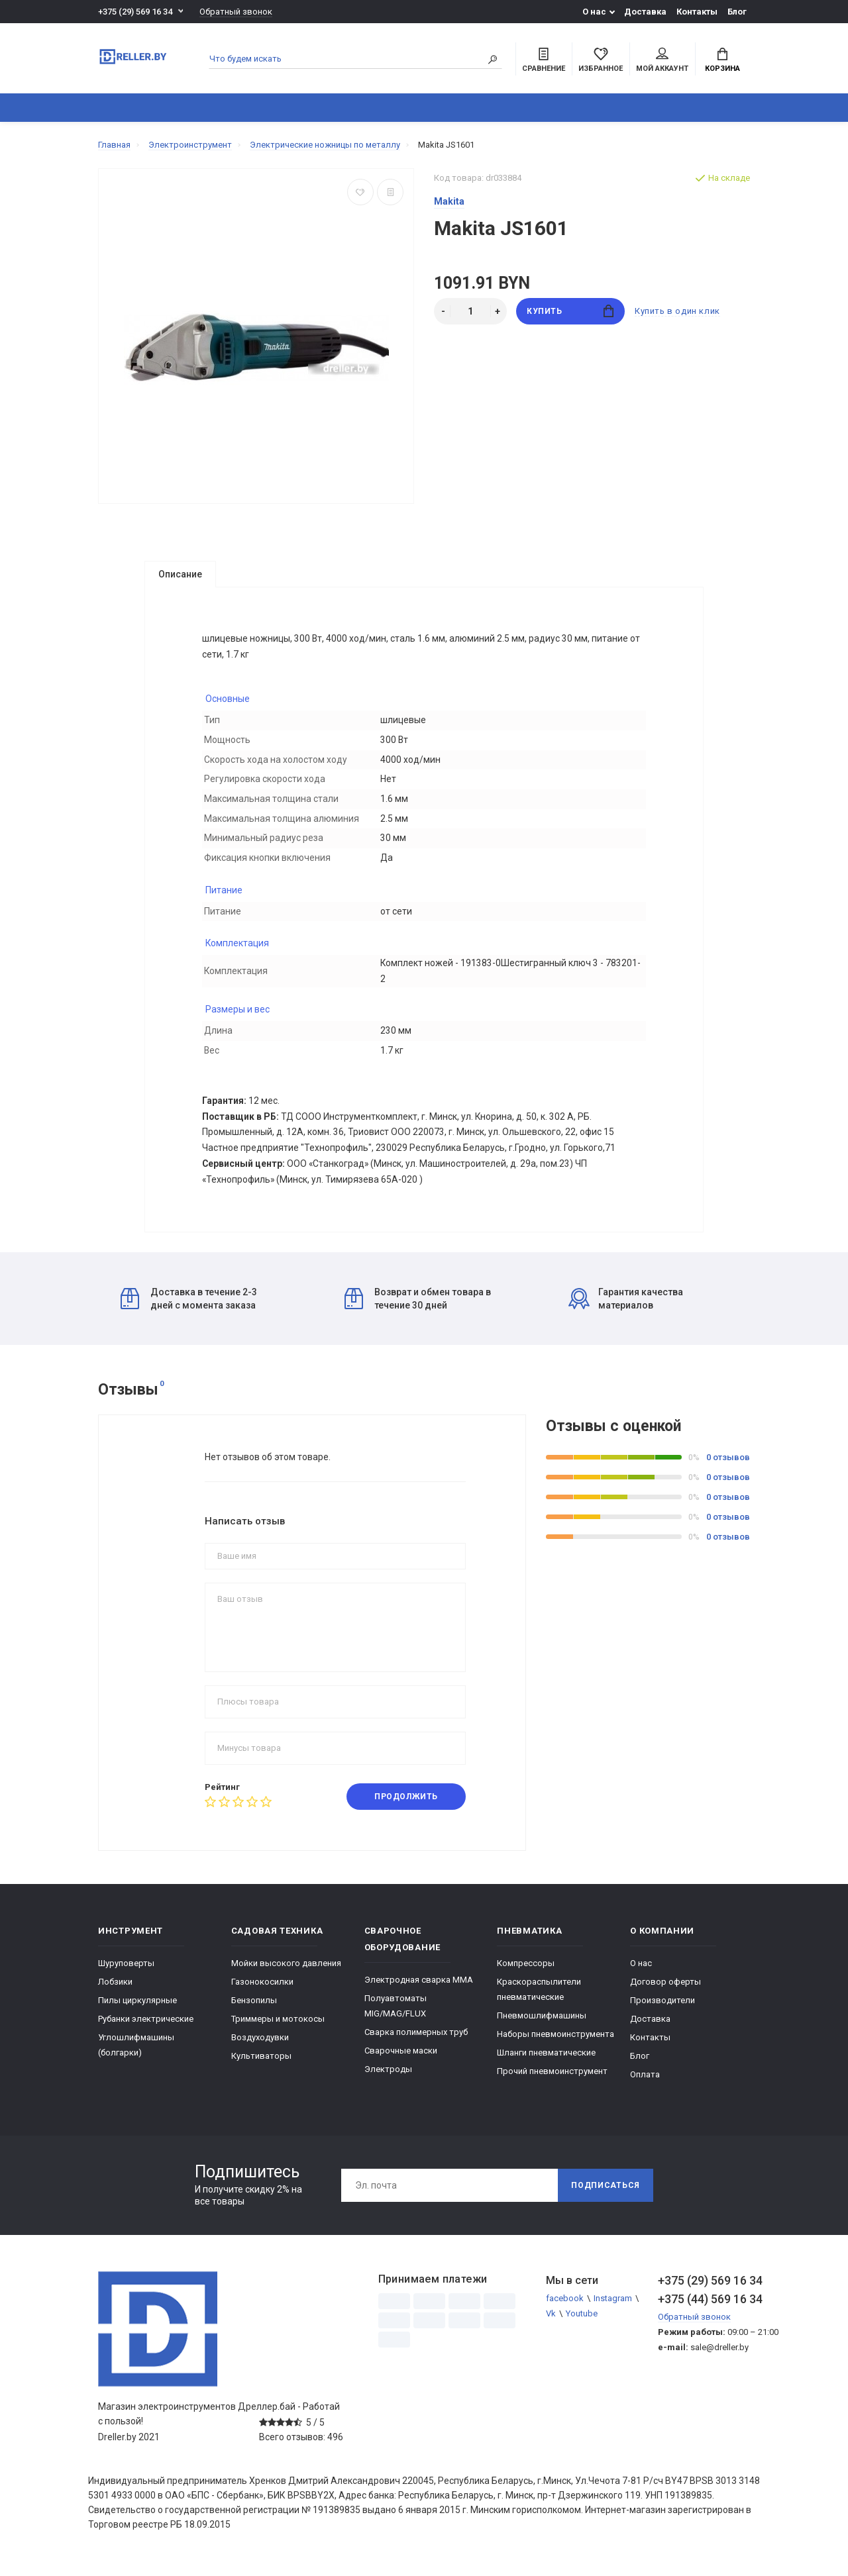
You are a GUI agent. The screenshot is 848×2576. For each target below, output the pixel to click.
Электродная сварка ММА (418, 1990)
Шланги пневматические (546, 2062)
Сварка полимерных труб (416, 2042)
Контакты (696, 12)
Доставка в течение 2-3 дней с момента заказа (189, 1308)
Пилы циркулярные (137, 2010)
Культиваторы (261, 2066)
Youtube (582, 2323)
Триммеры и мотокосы (278, 2029)
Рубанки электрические (145, 2029)
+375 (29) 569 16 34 (135, 12)
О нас (594, 12)
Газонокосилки (262, 1992)
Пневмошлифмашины (541, 2025)
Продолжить (406, 1806)
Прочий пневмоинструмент (552, 2081)
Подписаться (605, 2195)
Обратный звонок (235, 12)
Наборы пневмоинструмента (555, 2044)
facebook (565, 2308)
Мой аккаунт (662, 60)
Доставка (645, 12)
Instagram (613, 2308)
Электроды (388, 2079)
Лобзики (115, 1992)
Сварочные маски (400, 2060)
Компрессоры (526, 1973)
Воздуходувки (260, 2047)
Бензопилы (254, 2010)
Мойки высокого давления (286, 1973)
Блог (737, 12)
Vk (551, 2323)
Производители (662, 2010)
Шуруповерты (126, 1973)
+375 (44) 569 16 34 (704, 2309)
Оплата (645, 2084)
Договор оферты (665, 1992)
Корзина (722, 60)
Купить (570, 311)
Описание (180, 574)
